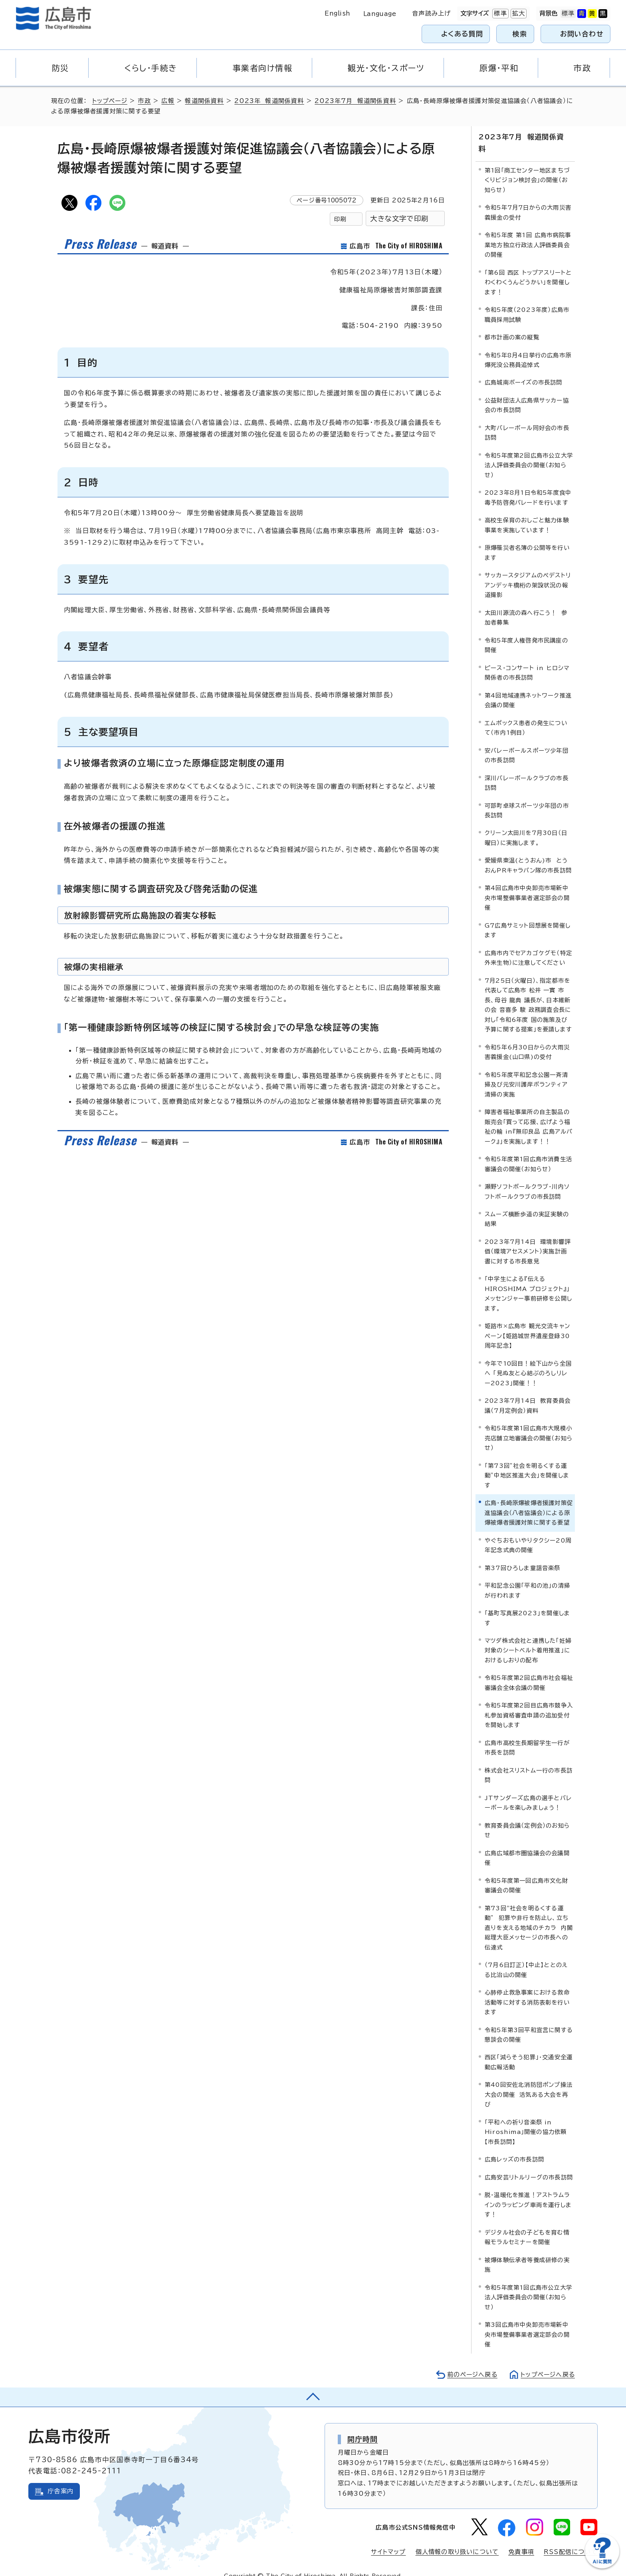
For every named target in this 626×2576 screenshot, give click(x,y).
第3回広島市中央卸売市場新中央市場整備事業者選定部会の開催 (527, 2322)
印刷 (340, 219)
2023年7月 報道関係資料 (356, 101)
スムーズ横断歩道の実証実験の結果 (527, 1207)
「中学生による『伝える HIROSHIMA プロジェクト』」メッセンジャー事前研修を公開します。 (528, 1281)
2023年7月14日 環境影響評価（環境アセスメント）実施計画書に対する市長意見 (528, 1239)
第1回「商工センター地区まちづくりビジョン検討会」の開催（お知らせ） (527, 167)
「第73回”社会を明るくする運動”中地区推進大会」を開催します (527, 1463)
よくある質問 (462, 33)
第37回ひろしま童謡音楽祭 (523, 1556)
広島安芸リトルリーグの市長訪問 (529, 2165)
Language (379, 14)
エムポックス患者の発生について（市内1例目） (526, 715)
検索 (520, 33)
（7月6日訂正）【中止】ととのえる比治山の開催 (526, 1957)
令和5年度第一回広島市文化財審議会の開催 (526, 1873)
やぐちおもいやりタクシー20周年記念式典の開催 (528, 1533)
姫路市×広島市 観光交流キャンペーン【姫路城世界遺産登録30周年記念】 (527, 1324)
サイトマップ (388, 2540)
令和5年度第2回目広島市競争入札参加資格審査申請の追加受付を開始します (529, 1703)
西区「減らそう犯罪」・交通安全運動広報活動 (529, 2050)
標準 (499, 13)
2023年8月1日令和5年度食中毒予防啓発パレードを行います (528, 485)
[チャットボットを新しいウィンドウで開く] (602, 2567)
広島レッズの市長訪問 (514, 2147)
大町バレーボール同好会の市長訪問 (527, 420)
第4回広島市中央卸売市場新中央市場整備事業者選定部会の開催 (527, 885)
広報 (168, 101)
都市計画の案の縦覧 (512, 325)
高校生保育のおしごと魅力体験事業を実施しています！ (527, 513)
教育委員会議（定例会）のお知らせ (527, 1818)
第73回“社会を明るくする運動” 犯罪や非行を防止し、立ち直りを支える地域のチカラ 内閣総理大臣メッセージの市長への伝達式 (529, 1915)
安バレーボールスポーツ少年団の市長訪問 (527, 743)
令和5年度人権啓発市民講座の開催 (526, 633)
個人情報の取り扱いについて (457, 2540)
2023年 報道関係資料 (270, 101)
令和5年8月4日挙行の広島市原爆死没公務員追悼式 (528, 347)
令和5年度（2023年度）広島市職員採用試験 (527, 302)
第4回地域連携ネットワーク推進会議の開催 (528, 688)
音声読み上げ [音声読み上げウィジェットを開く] (431, 13)
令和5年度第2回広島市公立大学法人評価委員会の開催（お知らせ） (529, 453)
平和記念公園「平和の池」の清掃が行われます (527, 1578)
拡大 (518, 13)
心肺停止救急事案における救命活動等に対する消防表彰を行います (527, 1990)
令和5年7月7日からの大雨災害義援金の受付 (528, 200)
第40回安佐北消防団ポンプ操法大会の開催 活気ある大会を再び (529, 2082)
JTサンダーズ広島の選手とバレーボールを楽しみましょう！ (528, 1790)
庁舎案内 (60, 2479)
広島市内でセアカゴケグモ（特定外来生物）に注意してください (528, 945)
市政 (145, 101)
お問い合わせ (582, 33)
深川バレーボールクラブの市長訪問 (527, 770)
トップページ (110, 101)
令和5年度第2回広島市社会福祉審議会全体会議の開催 (529, 1670)
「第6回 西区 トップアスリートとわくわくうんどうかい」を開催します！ (528, 270)
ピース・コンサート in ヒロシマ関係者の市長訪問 (527, 660)
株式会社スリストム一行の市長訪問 (529, 1763)
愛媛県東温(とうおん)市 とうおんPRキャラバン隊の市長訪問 (528, 853)
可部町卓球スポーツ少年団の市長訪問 (527, 798)
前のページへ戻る (470, 2362)
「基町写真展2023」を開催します (527, 1606)
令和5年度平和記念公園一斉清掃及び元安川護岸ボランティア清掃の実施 (526, 1072)
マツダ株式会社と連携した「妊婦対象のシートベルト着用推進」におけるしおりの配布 (528, 1638)
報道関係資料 (205, 101)
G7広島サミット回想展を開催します (528, 918)
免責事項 (521, 2540)
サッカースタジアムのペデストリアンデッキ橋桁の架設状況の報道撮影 (528, 573)
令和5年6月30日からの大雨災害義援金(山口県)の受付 (527, 1039)
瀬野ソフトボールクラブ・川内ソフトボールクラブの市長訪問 (527, 1179)
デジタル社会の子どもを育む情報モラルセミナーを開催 (527, 2225)
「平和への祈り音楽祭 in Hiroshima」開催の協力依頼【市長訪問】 (526, 2120)
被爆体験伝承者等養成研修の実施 (527, 2252)
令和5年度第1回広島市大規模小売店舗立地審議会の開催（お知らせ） (529, 1426)
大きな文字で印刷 (399, 218)
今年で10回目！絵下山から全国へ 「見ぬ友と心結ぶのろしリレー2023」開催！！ (528, 1361)
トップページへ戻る (547, 2362)
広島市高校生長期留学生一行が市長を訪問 (527, 1735)
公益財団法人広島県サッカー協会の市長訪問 (527, 393)
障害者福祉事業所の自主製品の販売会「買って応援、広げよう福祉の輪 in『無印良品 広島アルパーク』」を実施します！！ (529, 1114)
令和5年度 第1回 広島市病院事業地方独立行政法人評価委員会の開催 (528, 233)
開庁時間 (362, 2427)
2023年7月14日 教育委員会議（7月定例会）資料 (528, 1393)
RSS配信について (571, 2540)
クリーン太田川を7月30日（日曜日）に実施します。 (526, 825)
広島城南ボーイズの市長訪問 (524, 370)
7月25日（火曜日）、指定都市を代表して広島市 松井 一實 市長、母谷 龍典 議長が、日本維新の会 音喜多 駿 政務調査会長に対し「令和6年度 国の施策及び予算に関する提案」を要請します (528, 992)
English (337, 13)
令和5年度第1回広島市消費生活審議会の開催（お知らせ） (528, 1152)
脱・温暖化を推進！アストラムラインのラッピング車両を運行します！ (528, 2192)
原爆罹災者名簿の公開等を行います (527, 540)
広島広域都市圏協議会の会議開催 (527, 1845)
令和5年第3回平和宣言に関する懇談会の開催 (529, 2022)
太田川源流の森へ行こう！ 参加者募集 (526, 605)
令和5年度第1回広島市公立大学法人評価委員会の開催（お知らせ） (528, 2285)
